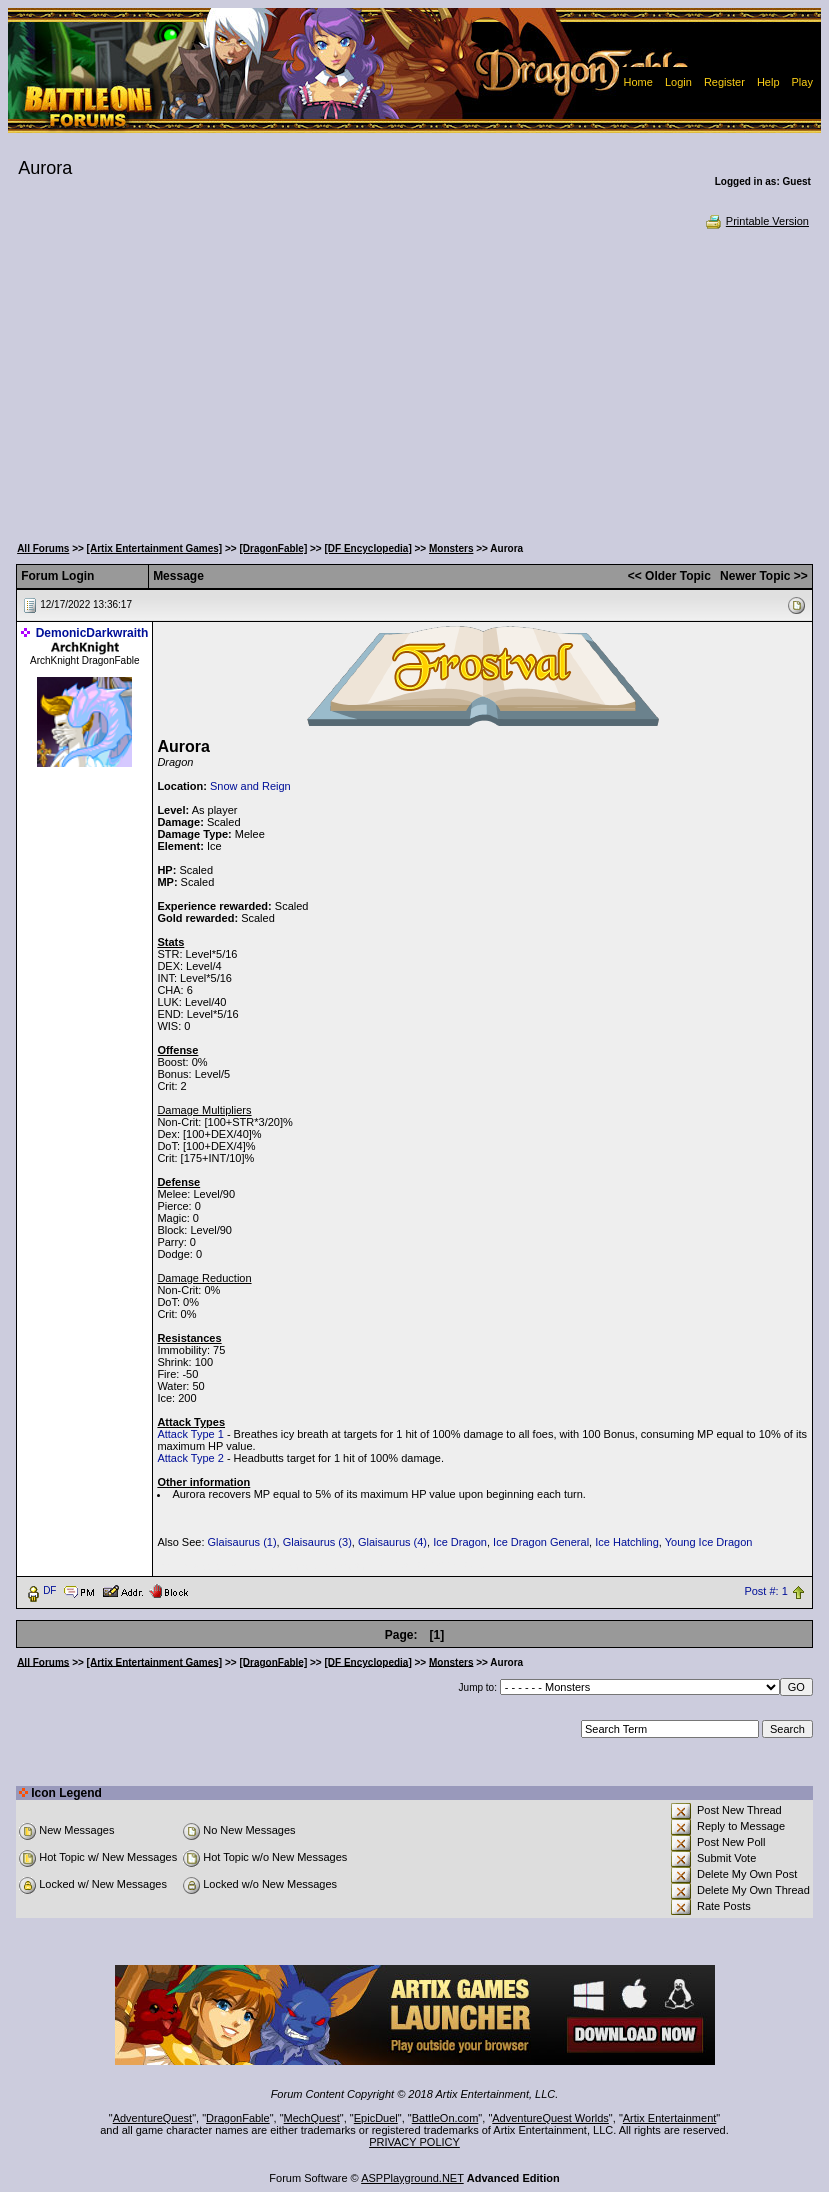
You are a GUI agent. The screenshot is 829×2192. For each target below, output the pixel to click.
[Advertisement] (414, 380)
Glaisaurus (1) (242, 1542)
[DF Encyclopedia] (367, 548)
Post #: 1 (765, 1591)
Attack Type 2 (190, 1458)
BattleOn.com (445, 2118)
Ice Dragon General (541, 1542)
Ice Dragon (460, 1542)
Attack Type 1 (190, 1434)
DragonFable (238, 2118)
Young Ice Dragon (709, 1542)
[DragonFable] (273, 548)
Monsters (451, 548)
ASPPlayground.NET (412, 2178)
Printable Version (756, 221)
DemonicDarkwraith (92, 633)
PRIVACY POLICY (414, 2142)
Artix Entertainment (670, 2118)
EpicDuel (376, 2118)
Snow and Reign (250, 786)
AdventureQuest (153, 2118)
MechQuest (312, 2118)
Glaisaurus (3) (317, 1542)
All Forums (43, 548)
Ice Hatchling (627, 1542)
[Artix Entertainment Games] (155, 548)
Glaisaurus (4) (392, 1542)
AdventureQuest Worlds (550, 2118)
